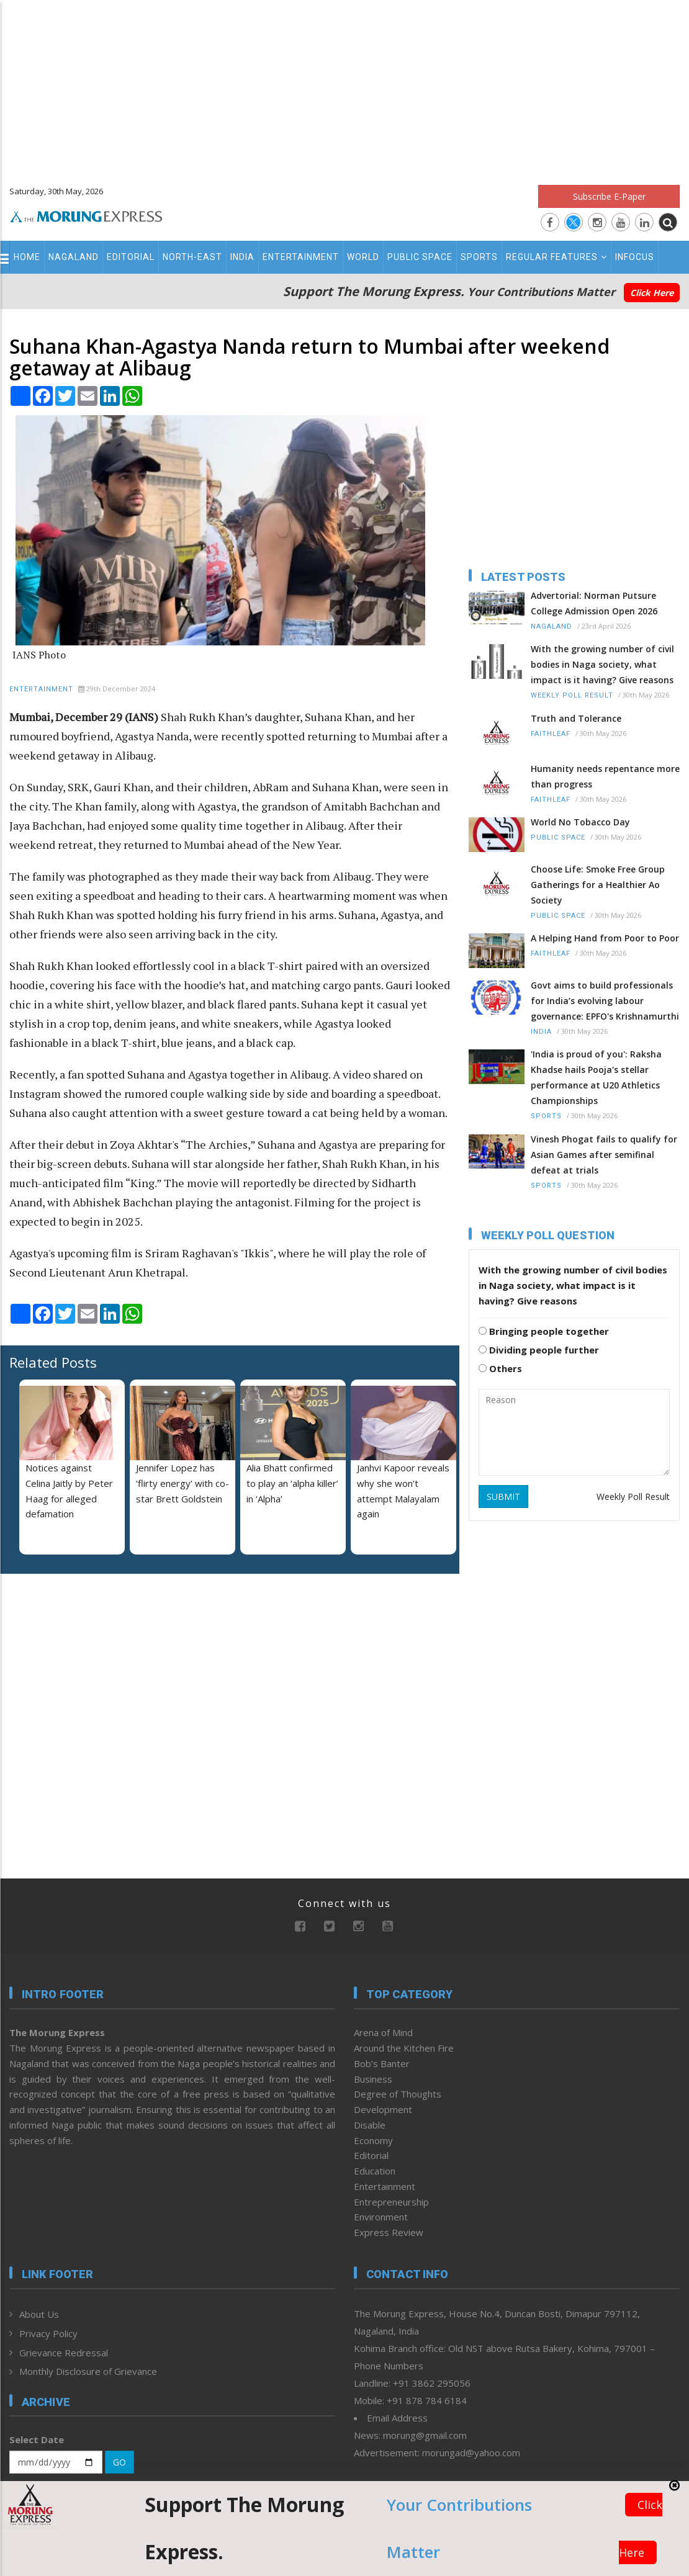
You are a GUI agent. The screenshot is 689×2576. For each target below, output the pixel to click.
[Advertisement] (344, 87)
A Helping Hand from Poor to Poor (605, 938)
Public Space (420, 257)
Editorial (131, 257)
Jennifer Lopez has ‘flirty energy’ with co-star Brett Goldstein (182, 1483)
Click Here (651, 292)
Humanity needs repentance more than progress (605, 776)
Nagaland (73, 257)
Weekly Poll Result (572, 695)
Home (27, 257)
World (363, 257)
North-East (192, 257)
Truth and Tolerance (576, 718)
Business (373, 2079)
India (242, 257)
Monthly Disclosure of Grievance (88, 2371)
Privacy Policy (48, 2333)
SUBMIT (503, 1496)
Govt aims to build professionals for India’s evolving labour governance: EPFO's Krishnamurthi (605, 1000)
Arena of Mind (383, 2032)
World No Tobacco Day (580, 822)
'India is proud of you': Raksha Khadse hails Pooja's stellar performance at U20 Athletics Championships (596, 1077)
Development (383, 2109)
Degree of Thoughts (397, 2094)
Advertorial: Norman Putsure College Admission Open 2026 (594, 603)
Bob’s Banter (382, 2063)
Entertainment (301, 257)
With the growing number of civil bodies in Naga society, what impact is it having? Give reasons (602, 664)
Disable (369, 2125)
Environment (381, 2216)
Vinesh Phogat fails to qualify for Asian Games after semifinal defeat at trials (604, 1154)
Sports (479, 257)
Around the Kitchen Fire (404, 2048)
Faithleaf (550, 734)
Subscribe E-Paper (609, 196)
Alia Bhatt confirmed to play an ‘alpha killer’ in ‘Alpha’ (292, 1483)
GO (119, 2462)
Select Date (36, 2439)
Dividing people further (539, 1350)
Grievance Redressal (63, 2352)
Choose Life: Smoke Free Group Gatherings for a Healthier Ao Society (598, 884)
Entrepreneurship (391, 2202)
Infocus (634, 257)
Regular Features (556, 257)
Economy (373, 2140)
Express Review (388, 2232)
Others (500, 1368)
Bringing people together (544, 1331)
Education (374, 2171)
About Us (39, 2314)
